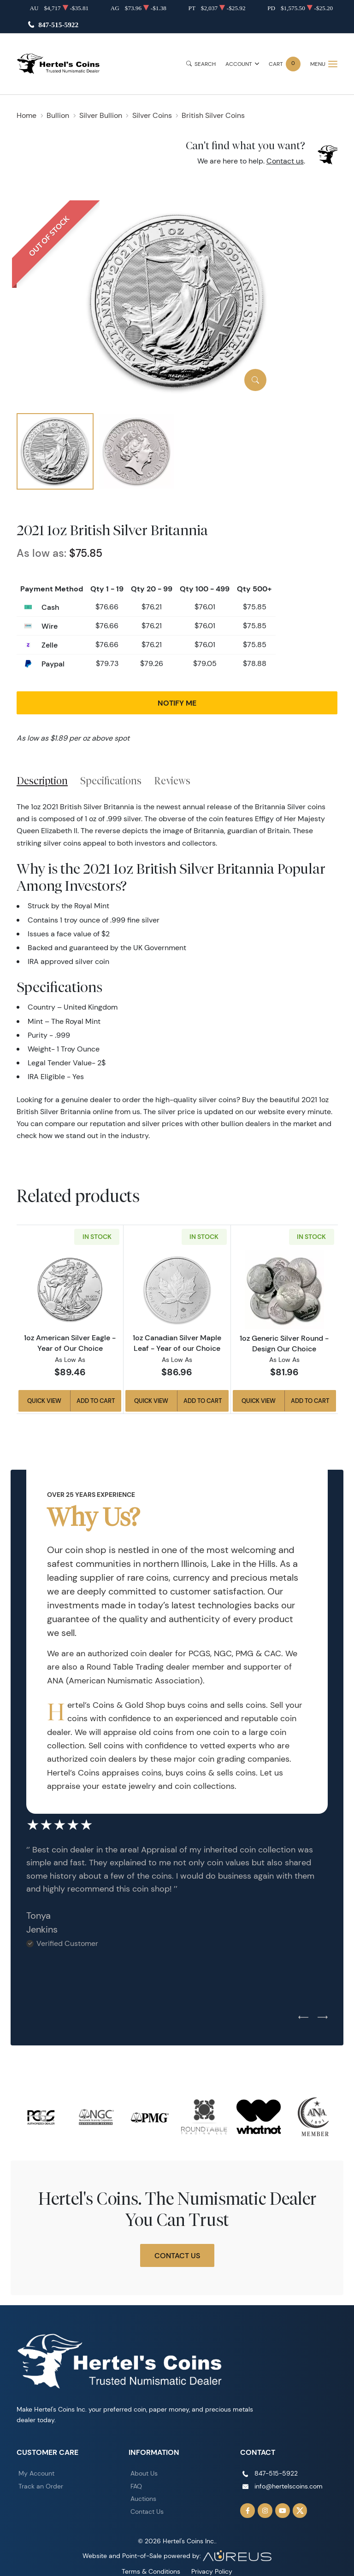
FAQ (136, 2486)
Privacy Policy (211, 2571)
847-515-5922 (58, 25)
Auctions (143, 2498)
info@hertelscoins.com (288, 2486)
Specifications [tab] (111, 781)
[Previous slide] (303, 2017)
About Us (144, 2473)
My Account (36, 2473)
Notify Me (177, 702)
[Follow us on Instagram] (265, 2510)
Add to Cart (96, 1400)
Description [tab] (42, 781)
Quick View (44, 1400)
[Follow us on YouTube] (282, 2510)
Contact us (285, 161)
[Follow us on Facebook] (247, 2510)
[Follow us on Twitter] (300, 2510)
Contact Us (177, 2255)
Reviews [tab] (172, 781)
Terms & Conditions (151, 2571)
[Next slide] (323, 2017)
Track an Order (40, 2486)
